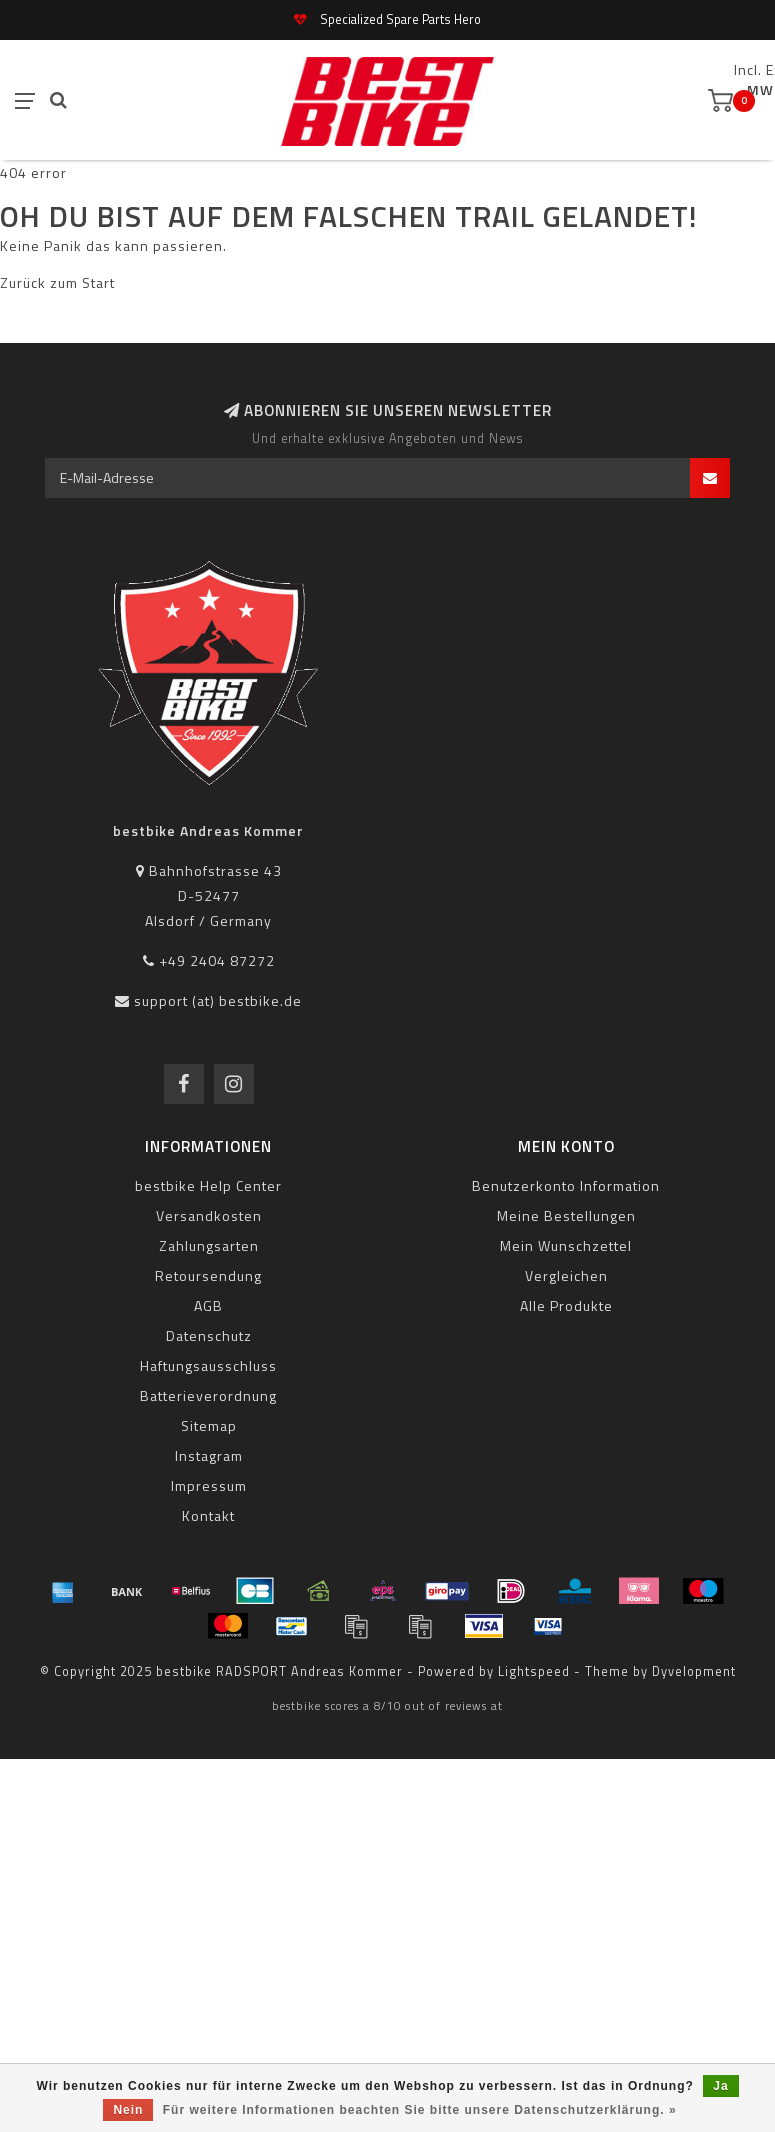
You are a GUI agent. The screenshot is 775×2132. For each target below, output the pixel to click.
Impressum (209, 1485)
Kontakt (208, 1515)
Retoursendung (208, 1275)
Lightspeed (534, 1671)
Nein (128, 2110)
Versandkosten (209, 1215)
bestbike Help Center (208, 1185)
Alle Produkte (566, 1305)
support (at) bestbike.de (218, 1000)
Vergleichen (566, 1275)
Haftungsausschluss (208, 1365)
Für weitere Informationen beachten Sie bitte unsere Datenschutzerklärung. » (420, 2110)
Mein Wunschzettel (566, 1245)
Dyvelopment (694, 1671)
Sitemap (209, 1425)
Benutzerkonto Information (566, 1185)
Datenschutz (209, 1335)
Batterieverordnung (208, 1395)
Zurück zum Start (57, 282)
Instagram (209, 1455)
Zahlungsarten (209, 1245)
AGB (208, 1305)
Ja (720, 2086)
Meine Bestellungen (566, 1215)
